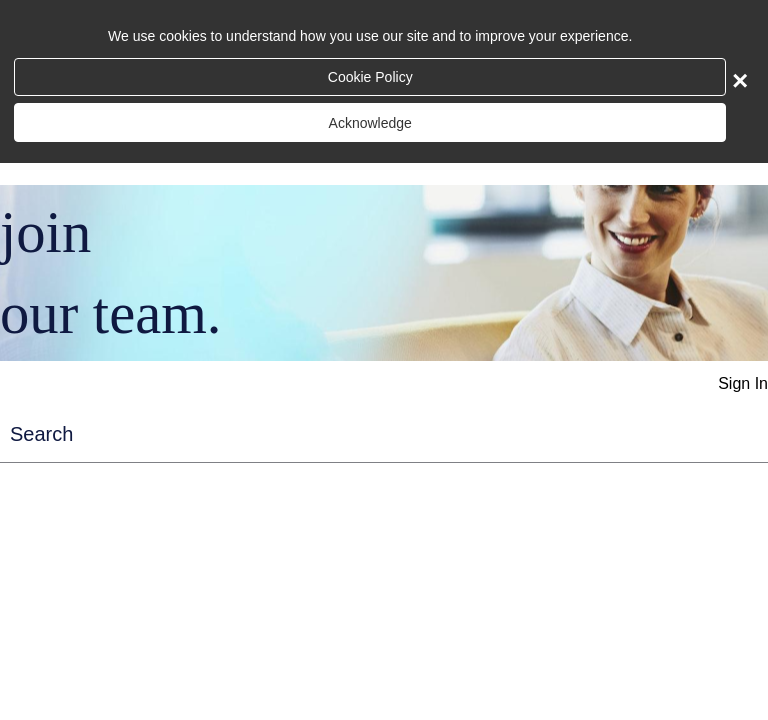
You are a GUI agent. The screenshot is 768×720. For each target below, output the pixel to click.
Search (41, 434)
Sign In (743, 383)
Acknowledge (370, 123)
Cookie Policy (370, 77)
